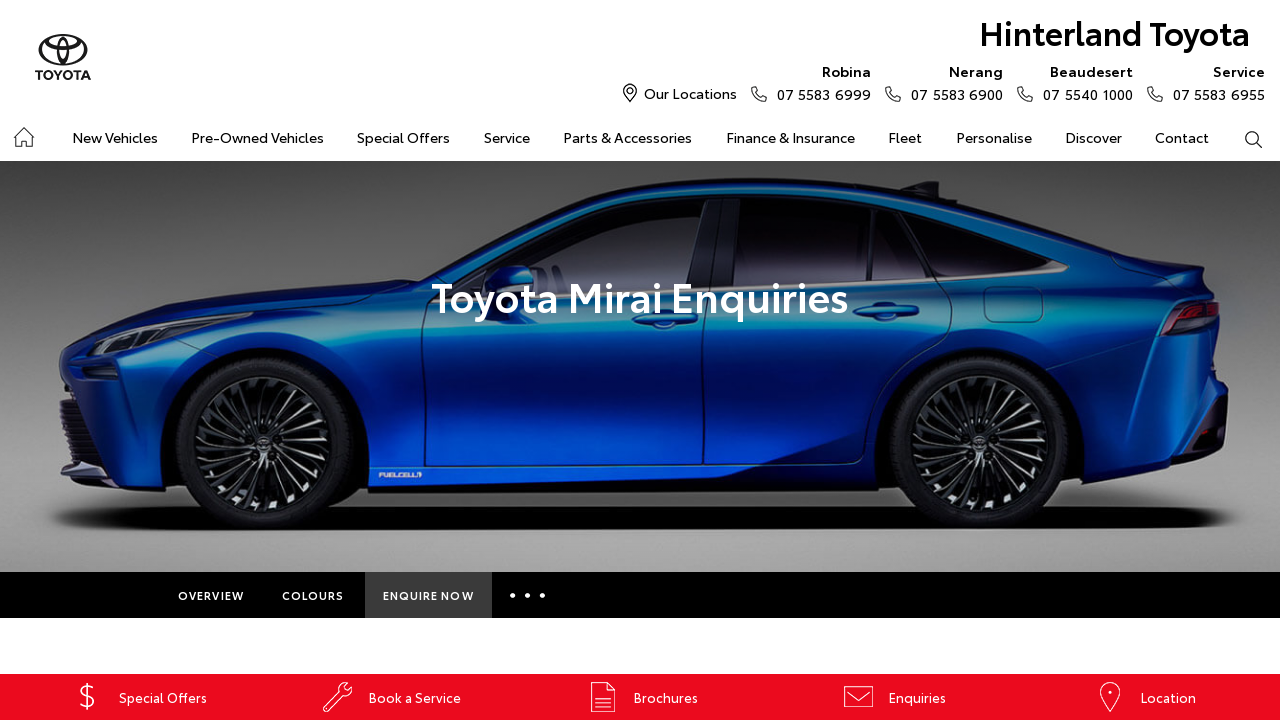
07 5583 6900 (952, 82)
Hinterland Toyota (1114, 31)
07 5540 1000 (1083, 82)
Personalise (994, 137)
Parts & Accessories (627, 137)
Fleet (905, 137)
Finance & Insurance (790, 137)
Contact (1182, 137)
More (530, 595)
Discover (1093, 137)
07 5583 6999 (819, 82)
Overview (211, 595)
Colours (313, 595)
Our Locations (690, 93)
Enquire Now (428, 595)
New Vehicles (115, 137)
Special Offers (403, 137)
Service (507, 137)
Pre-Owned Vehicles (257, 137)
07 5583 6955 (1214, 82)
